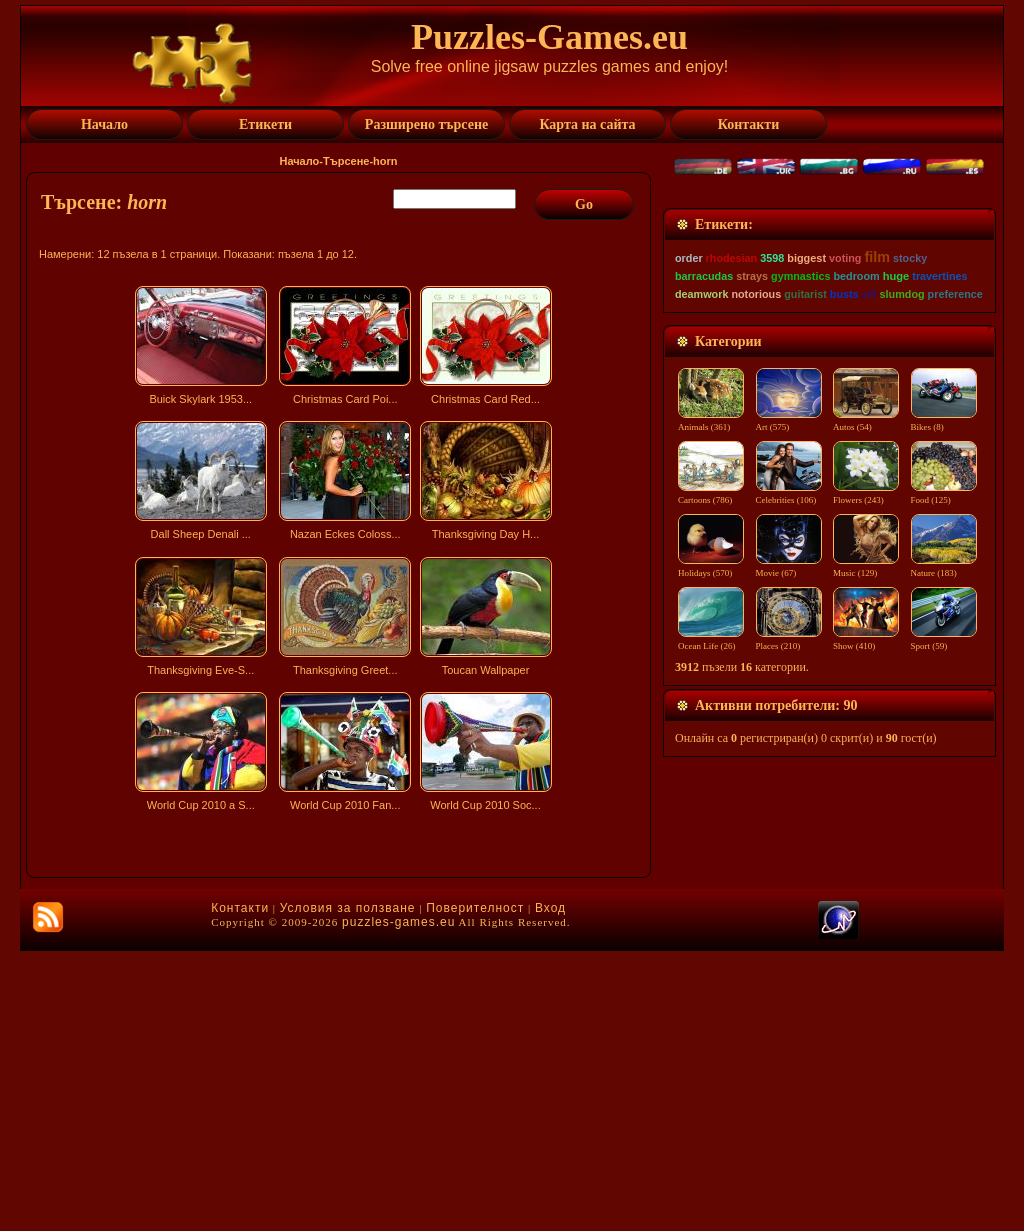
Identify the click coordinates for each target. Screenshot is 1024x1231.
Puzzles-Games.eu (549, 37)
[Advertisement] (341, 994)
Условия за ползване (348, 1188)
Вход (550, 1188)
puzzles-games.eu (398, 1202)
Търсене (346, 161)
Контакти (240, 1188)
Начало (299, 161)
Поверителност (475, 1188)
